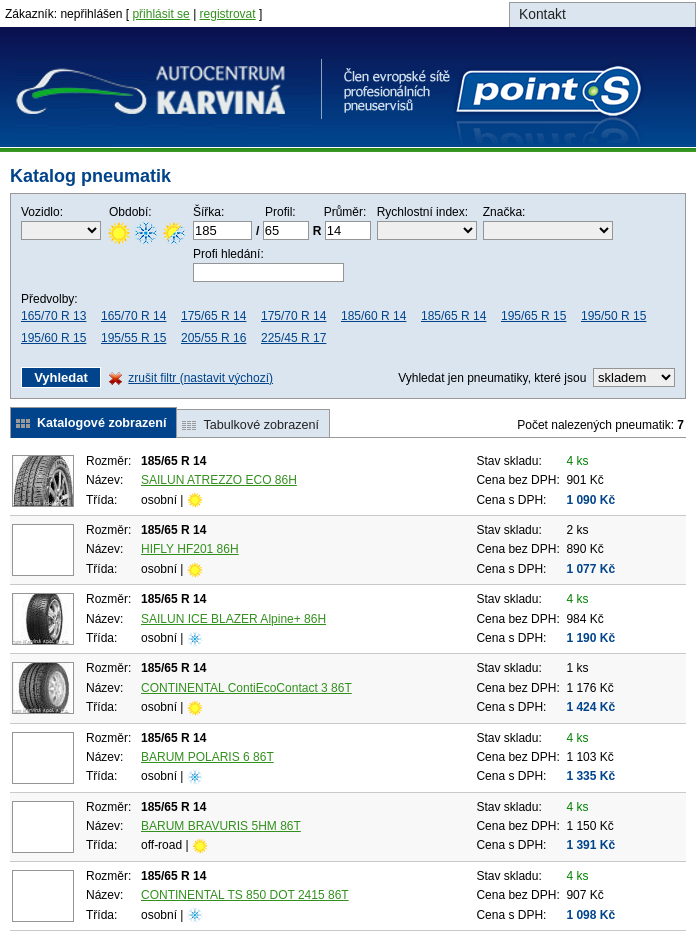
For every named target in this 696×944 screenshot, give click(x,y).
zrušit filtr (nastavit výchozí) (200, 378)
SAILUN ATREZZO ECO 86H (219, 480)
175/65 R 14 (213, 316)
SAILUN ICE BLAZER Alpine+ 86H (233, 619)
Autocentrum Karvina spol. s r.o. (330, 102)
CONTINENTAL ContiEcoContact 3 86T (246, 688)
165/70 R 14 (133, 316)
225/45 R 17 (293, 338)
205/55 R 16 (213, 338)
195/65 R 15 (533, 316)
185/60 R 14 (373, 316)
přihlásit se (160, 14)
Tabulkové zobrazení (261, 425)
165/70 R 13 (53, 316)
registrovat (228, 14)
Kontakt (542, 14)
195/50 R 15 (613, 316)
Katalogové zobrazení (101, 423)
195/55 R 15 (133, 338)
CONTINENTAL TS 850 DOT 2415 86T (245, 895)
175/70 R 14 (293, 316)
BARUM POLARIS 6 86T (207, 757)
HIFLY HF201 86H (190, 549)
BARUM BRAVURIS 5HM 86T (221, 826)
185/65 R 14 (453, 316)
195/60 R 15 (53, 338)
